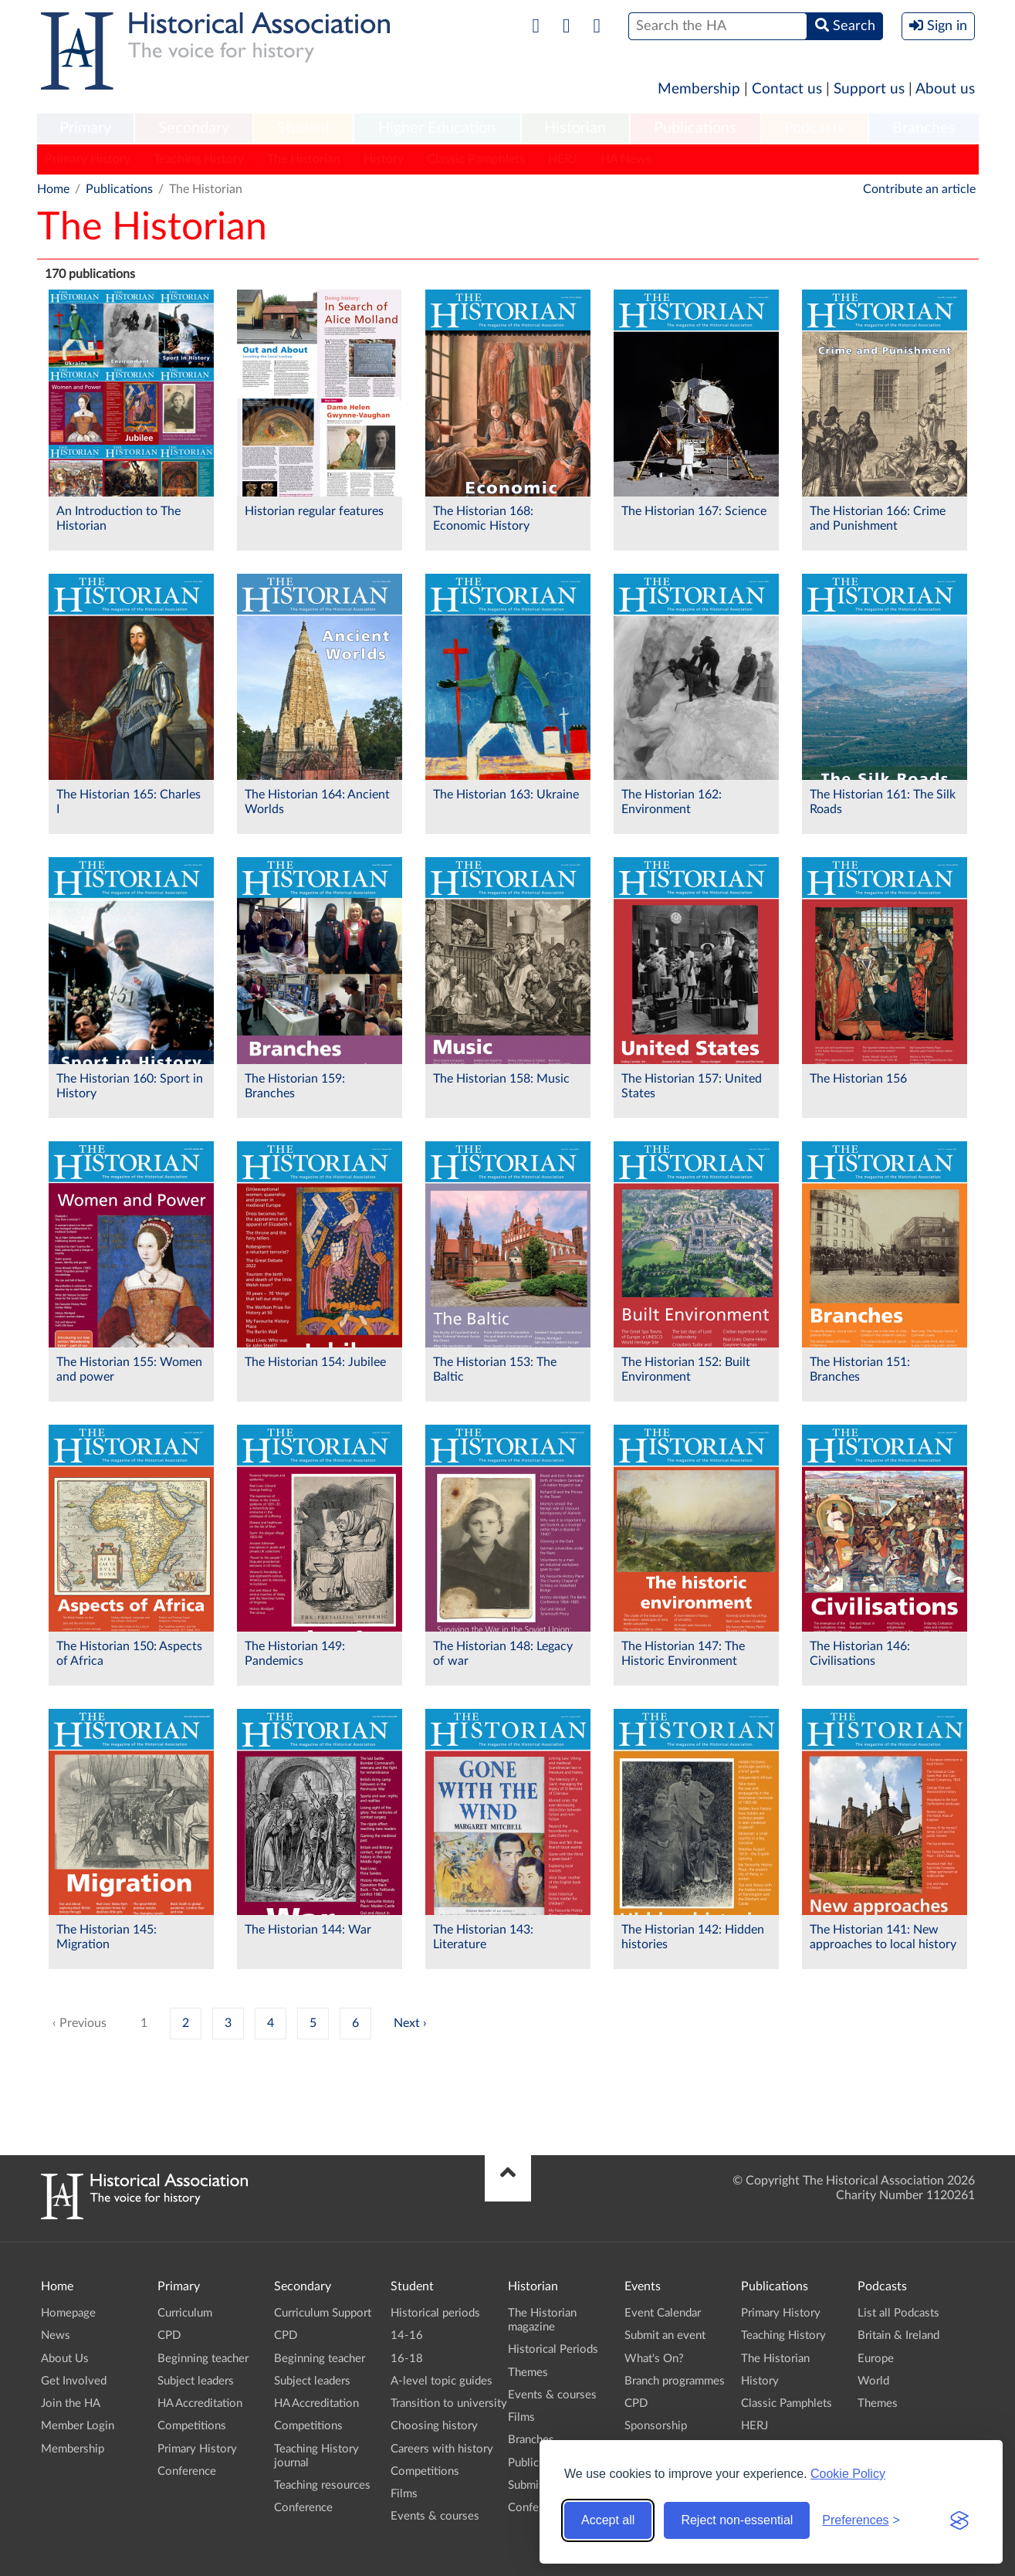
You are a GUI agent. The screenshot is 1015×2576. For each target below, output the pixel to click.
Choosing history (434, 2426)
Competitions (191, 2426)
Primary (85, 128)
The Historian (303, 159)
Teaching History (199, 159)
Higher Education (437, 128)
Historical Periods (553, 2349)
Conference (186, 2471)
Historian (575, 128)
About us (945, 89)
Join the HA (70, 2403)
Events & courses (435, 2516)
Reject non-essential (737, 2520)
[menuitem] (85, 129)
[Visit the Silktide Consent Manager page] (959, 2520)
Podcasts (814, 128)
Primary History (87, 159)
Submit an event (664, 2335)
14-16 (407, 2335)
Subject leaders (195, 2381)
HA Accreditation (199, 2403)
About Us (65, 2358)
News (55, 2335)
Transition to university (449, 2403)
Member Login (77, 2426)
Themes (528, 2372)
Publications (695, 128)
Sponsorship (655, 2426)
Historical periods (435, 2313)
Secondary (193, 128)
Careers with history (442, 2449)
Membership (699, 89)
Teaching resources (322, 2485)
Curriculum (184, 2313)
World (873, 2381)
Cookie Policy (847, 2473)
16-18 (407, 2358)
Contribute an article (919, 189)
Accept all (607, 2520)
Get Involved (74, 2381)
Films (404, 2494)
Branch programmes (674, 2381)
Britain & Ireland (898, 2335)
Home (53, 189)
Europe (876, 2358)
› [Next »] (425, 2023)
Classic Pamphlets (476, 159)
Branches (924, 128)
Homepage (68, 2313)
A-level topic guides (441, 2381)
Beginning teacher (203, 2358)
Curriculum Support (322, 2313)
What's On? (654, 2358)
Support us (869, 89)
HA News (626, 159)
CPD (169, 2335)
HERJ (562, 159)
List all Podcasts (898, 2313)
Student (303, 128)
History (384, 159)
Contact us (787, 89)
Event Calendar (662, 2313)
